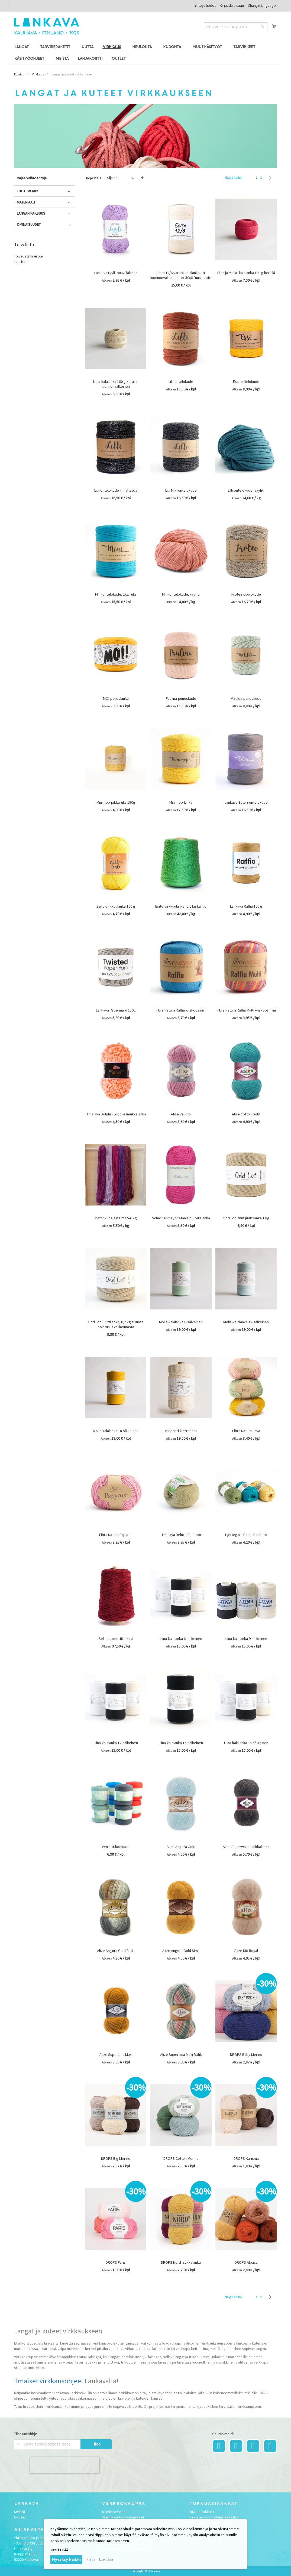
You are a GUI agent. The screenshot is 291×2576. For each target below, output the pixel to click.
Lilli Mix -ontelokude (181, 490)
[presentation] (64, 2465)
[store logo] (46, 26)
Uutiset (20, 2517)
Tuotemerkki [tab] (28, 191)
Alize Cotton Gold (246, 1114)
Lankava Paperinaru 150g (116, 1010)
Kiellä (90, 2559)
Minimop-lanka (180, 802)
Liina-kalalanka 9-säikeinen (246, 1638)
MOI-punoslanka (116, 698)
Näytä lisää (59, 2550)
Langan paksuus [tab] (31, 213)
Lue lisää (106, 2559)
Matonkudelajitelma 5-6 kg (116, 1218)
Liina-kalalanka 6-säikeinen (181, 1638)
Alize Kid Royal (246, 1950)
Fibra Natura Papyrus (115, 1534)
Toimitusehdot (113, 2511)
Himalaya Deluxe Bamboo (181, 1534)
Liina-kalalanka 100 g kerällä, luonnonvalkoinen (115, 384)
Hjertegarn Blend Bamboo (246, 1534)
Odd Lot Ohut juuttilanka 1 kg (246, 1218)
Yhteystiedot (205, 5)
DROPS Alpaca (246, 2262)
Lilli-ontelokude (181, 381)
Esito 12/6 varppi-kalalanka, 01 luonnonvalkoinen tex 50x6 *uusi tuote (180, 275)
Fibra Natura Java (246, 1430)
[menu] (145, 53)
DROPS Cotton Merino (181, 2158)
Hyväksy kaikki (66, 2559)
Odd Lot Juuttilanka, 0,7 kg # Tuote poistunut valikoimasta (116, 1324)
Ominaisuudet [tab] (29, 224)
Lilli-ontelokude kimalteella (115, 490)
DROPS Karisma (246, 2158)
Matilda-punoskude (246, 698)
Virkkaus (38, 74)
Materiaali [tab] (26, 202)
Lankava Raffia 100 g (246, 906)
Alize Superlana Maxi (115, 2054)
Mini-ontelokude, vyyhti (181, 594)
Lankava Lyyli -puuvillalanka (115, 272)
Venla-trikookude (116, 1846)
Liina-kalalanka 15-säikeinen (181, 1742)
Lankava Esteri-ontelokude (246, 802)
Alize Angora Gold (181, 1846)
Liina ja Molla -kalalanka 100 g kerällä (246, 272)
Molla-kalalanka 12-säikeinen (246, 1321)
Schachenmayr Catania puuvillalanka (181, 1218)
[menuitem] (22, 47)
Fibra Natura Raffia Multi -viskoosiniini (246, 1010)
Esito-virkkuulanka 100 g (115, 906)
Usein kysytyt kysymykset (123, 2517)
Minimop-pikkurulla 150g (115, 802)
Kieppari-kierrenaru (181, 1430)
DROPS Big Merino (115, 2158)
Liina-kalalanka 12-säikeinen (116, 1742)
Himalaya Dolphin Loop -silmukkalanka (116, 1114)
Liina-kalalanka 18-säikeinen (246, 1742)
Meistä (19, 2511)
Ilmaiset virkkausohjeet (48, 2380)
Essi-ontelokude (246, 381)
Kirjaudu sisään (232, 5)
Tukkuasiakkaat (201, 2511)
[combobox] (235, 26)
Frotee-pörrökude (246, 594)
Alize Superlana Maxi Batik (181, 2054)
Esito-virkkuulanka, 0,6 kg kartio (180, 906)
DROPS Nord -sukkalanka (181, 2262)
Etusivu (19, 74)
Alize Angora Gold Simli (180, 1950)
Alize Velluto (181, 1114)
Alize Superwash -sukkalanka (246, 1846)
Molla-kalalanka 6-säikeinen (181, 1321)
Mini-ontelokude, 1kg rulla (116, 594)
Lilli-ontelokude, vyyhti (246, 490)
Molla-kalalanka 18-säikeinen (115, 1430)
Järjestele (93, 177)
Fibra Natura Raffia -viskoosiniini (181, 1010)
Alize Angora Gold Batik (116, 1950)
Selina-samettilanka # (116, 1638)
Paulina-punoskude (181, 698)
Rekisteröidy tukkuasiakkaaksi (214, 2517)
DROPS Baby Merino (246, 2054)
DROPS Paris (116, 2262)
